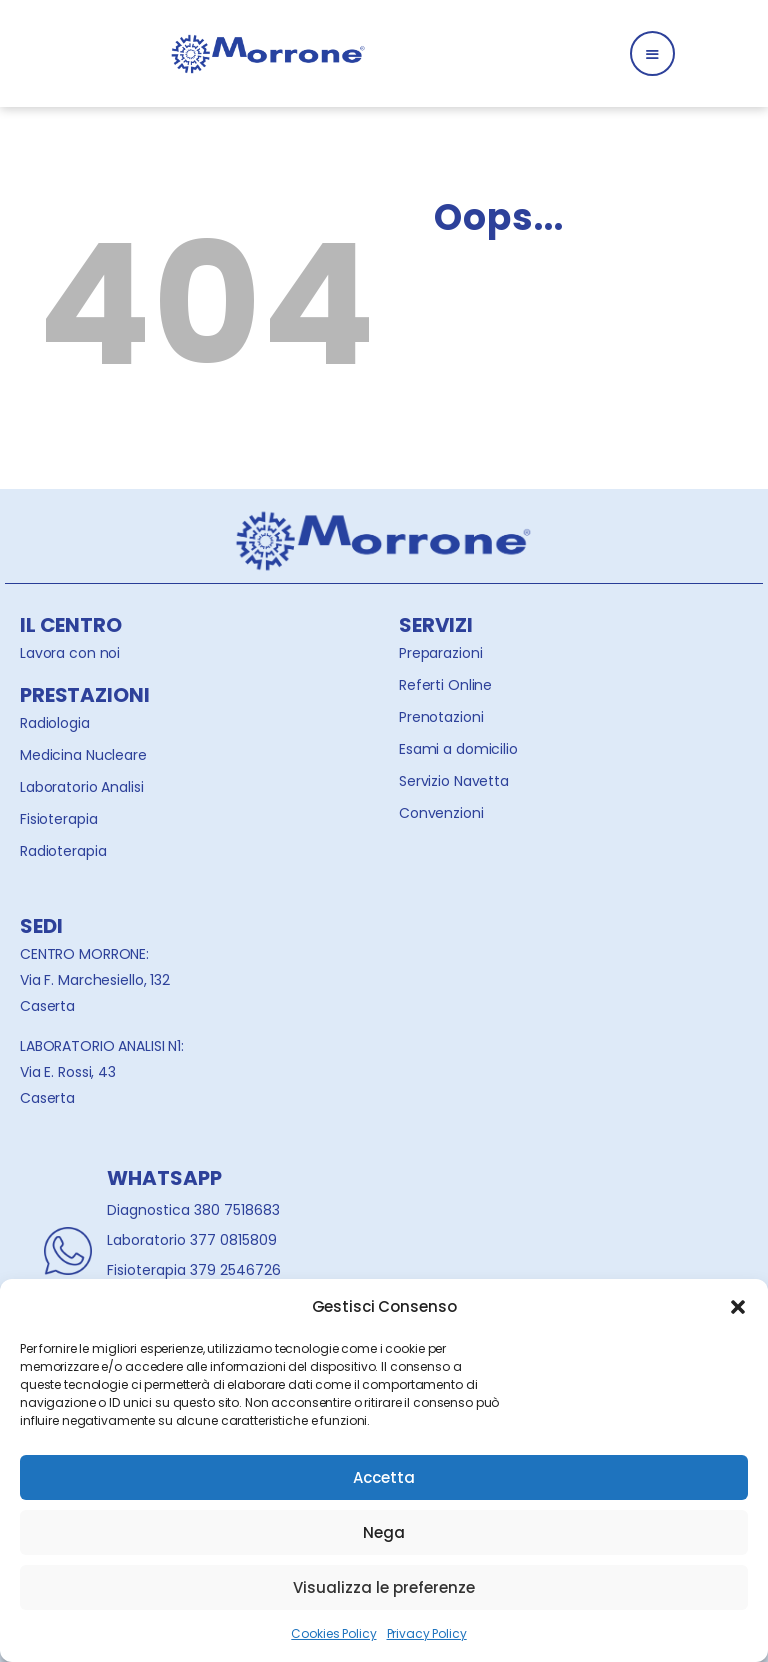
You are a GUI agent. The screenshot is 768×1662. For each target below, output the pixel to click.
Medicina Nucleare (83, 755)
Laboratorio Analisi (82, 787)
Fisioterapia (58, 819)
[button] (738, 1307)
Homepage (515, 361)
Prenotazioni (441, 717)
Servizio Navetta (454, 781)
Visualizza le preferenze (384, 1587)
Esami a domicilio (458, 749)
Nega (384, 1532)
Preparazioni (440, 653)
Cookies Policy (333, 1633)
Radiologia (55, 723)
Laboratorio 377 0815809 (192, 1240)
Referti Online (445, 685)
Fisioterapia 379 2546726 (194, 1270)
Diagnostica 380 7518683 (193, 1210)
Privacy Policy (427, 1633)
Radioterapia (63, 851)
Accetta (384, 1477)
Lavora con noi (70, 653)
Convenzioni (441, 813)
